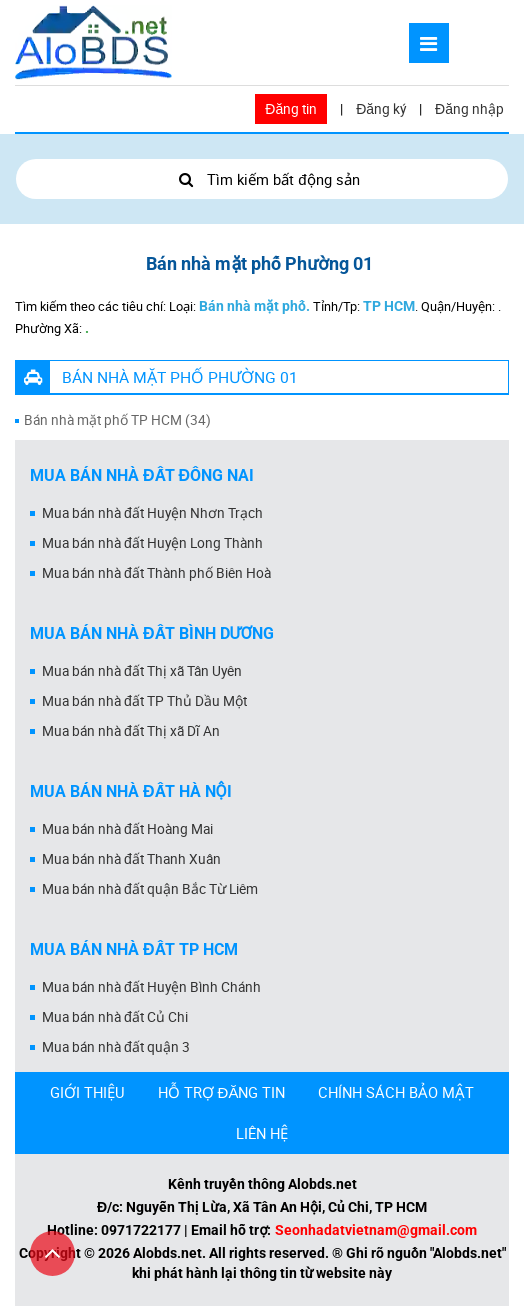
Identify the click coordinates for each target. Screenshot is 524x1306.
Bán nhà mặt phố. (254, 306)
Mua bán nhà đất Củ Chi (115, 1017)
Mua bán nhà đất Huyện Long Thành (152, 543)
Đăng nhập (469, 109)
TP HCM (389, 306)
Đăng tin (291, 109)
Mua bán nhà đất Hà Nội (131, 791)
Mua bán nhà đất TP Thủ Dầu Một (144, 701)
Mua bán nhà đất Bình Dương (152, 633)
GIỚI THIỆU (87, 1092)
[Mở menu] (429, 43)
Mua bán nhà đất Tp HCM (134, 949)
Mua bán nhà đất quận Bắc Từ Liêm (150, 889)
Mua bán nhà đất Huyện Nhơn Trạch (152, 513)
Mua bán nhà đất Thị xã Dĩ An (131, 731)
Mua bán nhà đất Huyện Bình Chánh (151, 987)
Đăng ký (381, 109)
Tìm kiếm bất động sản (261, 179)
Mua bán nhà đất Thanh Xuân (131, 859)
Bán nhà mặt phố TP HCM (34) (117, 420)
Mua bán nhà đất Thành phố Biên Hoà (156, 573)
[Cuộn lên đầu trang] (52, 1253)
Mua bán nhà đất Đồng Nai (142, 475)
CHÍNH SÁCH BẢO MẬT (396, 1092)
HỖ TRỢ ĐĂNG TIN (222, 1092)
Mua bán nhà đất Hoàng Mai (127, 829)
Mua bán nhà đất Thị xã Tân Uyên (142, 671)
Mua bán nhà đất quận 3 (116, 1047)
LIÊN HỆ (262, 1133)
